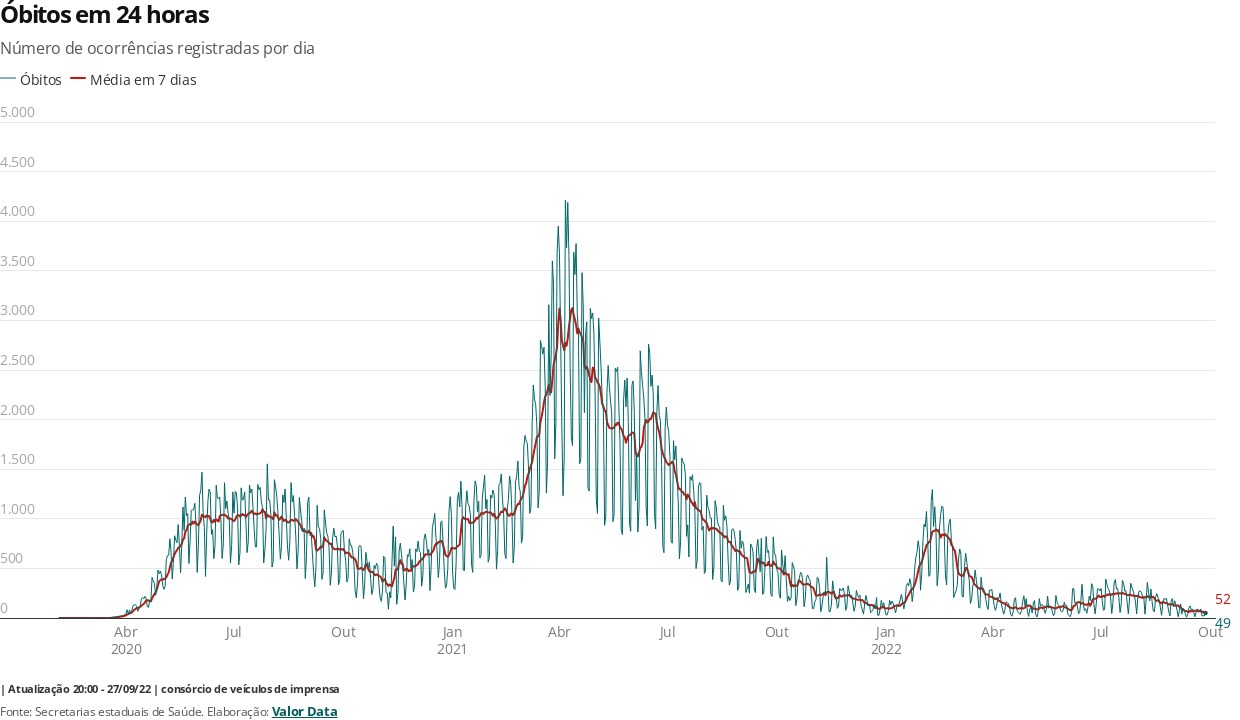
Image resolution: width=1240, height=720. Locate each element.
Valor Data (305, 711)
